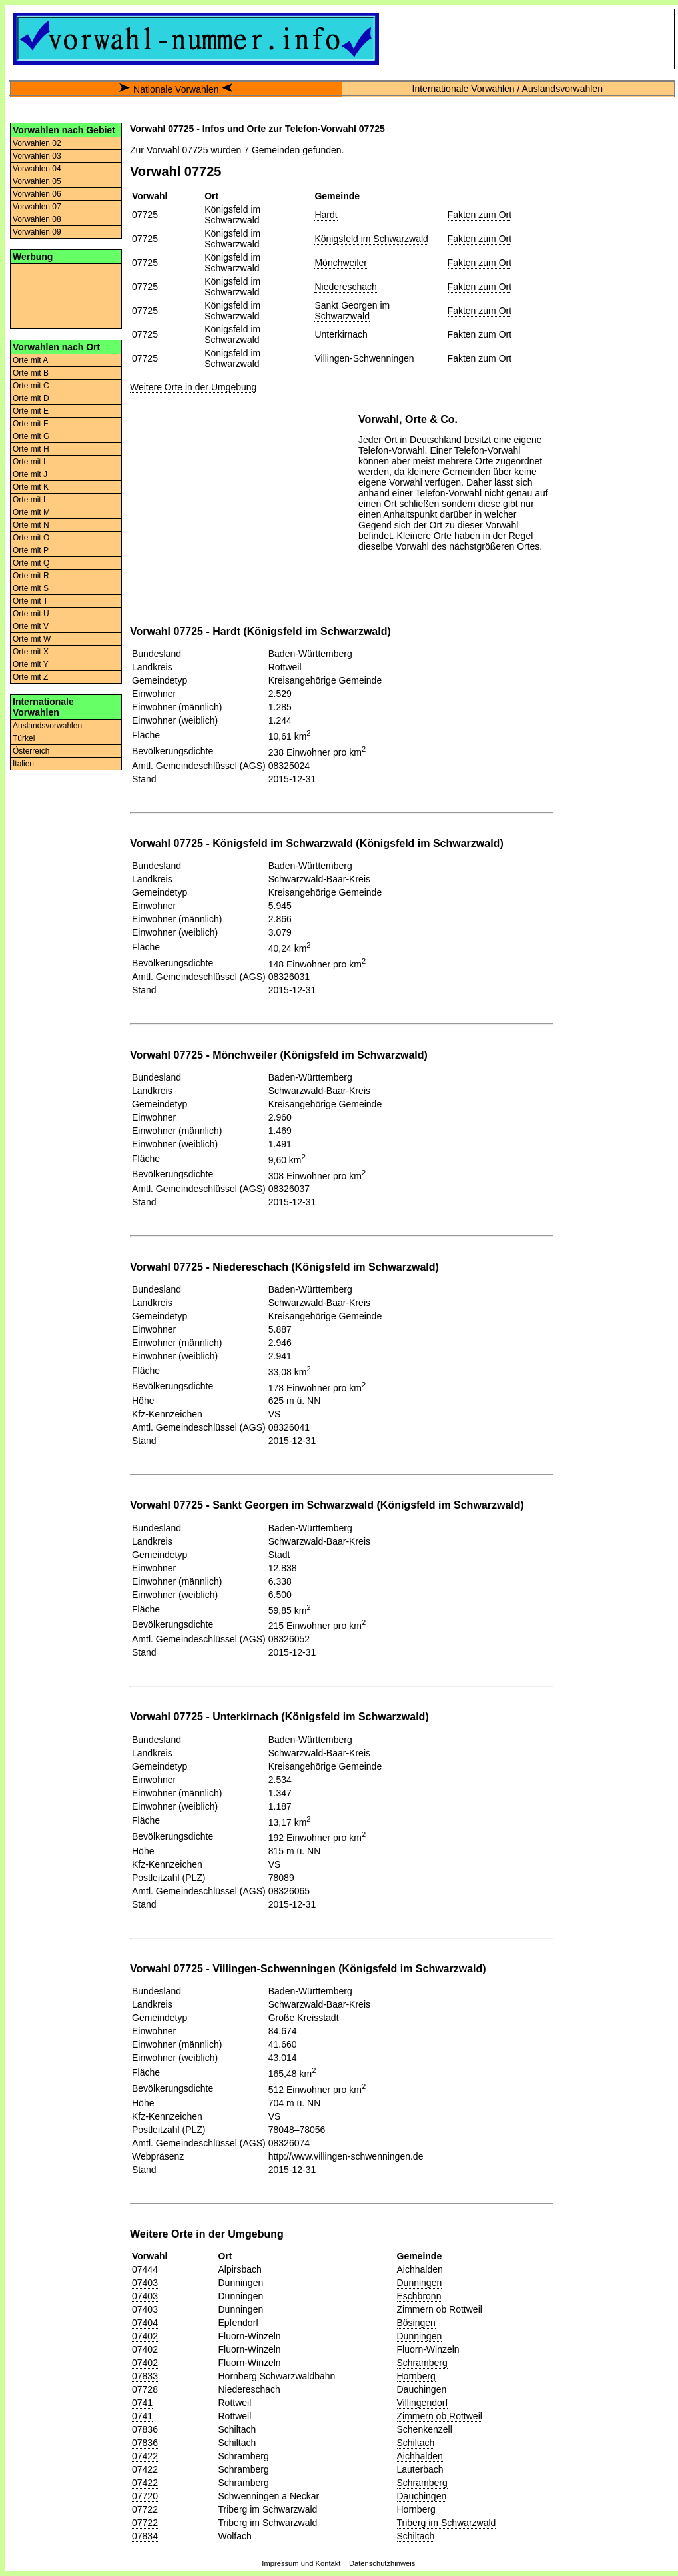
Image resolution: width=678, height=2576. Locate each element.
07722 (145, 2509)
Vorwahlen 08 (37, 219)
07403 (145, 2282)
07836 (145, 2429)
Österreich (31, 751)
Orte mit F (30, 423)
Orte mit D (31, 398)
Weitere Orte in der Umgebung (193, 387)
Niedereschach (345, 286)
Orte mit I (29, 461)
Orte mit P (31, 550)
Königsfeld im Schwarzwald (371, 238)
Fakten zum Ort (479, 214)
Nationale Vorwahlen (175, 89)
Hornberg (416, 2376)
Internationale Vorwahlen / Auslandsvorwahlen (507, 88)
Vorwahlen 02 (37, 143)
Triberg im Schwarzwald (446, 2522)
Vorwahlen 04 (37, 168)
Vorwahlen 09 (37, 232)
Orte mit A (30, 360)
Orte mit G (31, 436)
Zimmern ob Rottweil (439, 2309)
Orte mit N (31, 525)
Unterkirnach (340, 334)
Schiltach (416, 2442)
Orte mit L (30, 499)
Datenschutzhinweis (382, 2563)
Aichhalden (420, 2269)
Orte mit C (31, 385)
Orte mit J (30, 474)
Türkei (24, 738)
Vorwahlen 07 (37, 206)
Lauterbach (420, 2469)
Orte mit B (31, 373)
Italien (23, 763)
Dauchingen (422, 2389)
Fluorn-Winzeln (428, 2349)
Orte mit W (32, 639)
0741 (142, 2402)
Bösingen (416, 2322)
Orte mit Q (31, 563)
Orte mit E (31, 411)
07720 (145, 2496)
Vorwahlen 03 (37, 156)
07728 (145, 2389)
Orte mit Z (30, 677)
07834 (145, 2536)
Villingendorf (422, 2402)
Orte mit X (31, 651)
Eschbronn (419, 2296)
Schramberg (422, 2362)
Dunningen (419, 2282)
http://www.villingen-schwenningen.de (346, 2156)
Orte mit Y (31, 664)
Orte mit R (31, 575)
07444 (145, 2269)
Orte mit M (31, 512)
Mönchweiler (340, 262)
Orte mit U (31, 613)
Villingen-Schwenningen (364, 358)
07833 (145, 2376)
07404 (145, 2322)
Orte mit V (31, 626)
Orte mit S (31, 588)
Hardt (325, 214)
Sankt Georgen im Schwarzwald (352, 310)
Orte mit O (31, 537)
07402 (145, 2336)
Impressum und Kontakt (301, 2563)
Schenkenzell (424, 2429)
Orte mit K (31, 487)
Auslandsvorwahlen (47, 725)
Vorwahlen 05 (37, 181)
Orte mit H (31, 449)
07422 (145, 2456)
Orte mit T (30, 601)
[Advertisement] (66, 295)
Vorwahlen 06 (37, 194)
